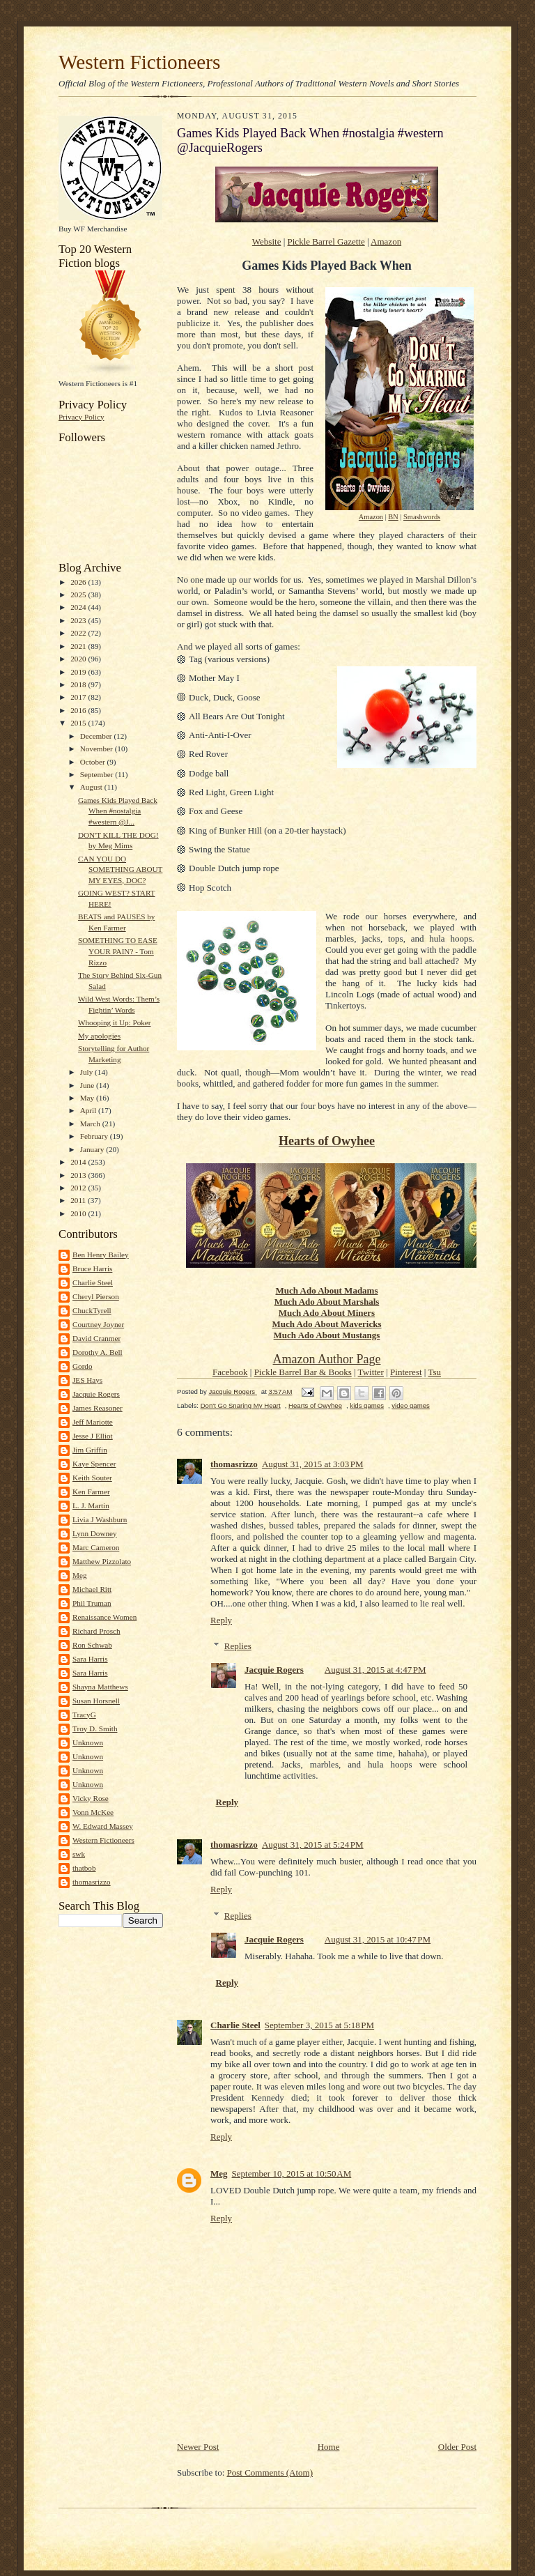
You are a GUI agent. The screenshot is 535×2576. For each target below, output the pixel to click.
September (98, 774)
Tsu (434, 1372)
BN (393, 517)
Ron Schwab (92, 1645)
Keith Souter (92, 1477)
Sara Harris (90, 1659)
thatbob (84, 1868)
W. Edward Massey (102, 1826)
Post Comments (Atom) (270, 2472)
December (97, 736)
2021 (79, 646)
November (97, 748)
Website (266, 241)
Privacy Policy (81, 417)
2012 (79, 1187)
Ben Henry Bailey (100, 1254)
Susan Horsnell (96, 1700)
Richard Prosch (96, 1631)
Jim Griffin (89, 1450)
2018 (79, 684)
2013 (79, 1175)
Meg (79, 1575)
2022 (79, 633)
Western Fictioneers (139, 62)
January (93, 1149)
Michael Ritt (91, 1589)
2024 (79, 607)
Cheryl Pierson (95, 1296)
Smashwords (421, 517)
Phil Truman (91, 1603)
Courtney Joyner (98, 1324)
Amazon (386, 241)
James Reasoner (97, 1408)
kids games (367, 1405)
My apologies (99, 1036)
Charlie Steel (92, 1282)
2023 (79, 620)
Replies (237, 1646)
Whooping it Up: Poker (114, 1022)
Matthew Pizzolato (101, 1561)
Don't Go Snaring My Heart (241, 1405)
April (89, 1110)
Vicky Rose (90, 1798)
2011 (79, 1200)
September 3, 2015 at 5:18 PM (319, 2025)
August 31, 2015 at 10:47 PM (378, 1939)
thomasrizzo (91, 1882)
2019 (79, 672)
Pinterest (406, 1372)
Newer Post (198, 2446)
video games (410, 1405)
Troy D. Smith (94, 1728)
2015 (79, 723)
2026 (79, 582)
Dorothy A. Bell (97, 1352)
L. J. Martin (90, 1505)
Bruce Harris (92, 1268)
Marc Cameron (95, 1547)
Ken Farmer (91, 1491)
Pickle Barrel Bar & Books (303, 1372)
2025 (79, 594)
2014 (79, 1162)
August (92, 787)
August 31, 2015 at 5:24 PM (313, 1844)
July (87, 1072)
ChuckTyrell (91, 1310)
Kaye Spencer (94, 1463)
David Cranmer (96, 1338)
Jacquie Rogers (96, 1394)
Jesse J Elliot (92, 1436)
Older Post (457, 2446)
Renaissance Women (104, 1617)
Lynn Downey (94, 1533)
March (91, 1123)
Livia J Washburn (99, 1519)
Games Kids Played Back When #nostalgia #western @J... (117, 811)
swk (78, 1854)
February (95, 1136)
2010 (79, 1213)
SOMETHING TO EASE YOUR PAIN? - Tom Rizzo (117, 951)
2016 (79, 710)
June (88, 1085)
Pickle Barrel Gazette (326, 241)
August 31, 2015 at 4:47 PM (375, 1669)
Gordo (82, 1366)
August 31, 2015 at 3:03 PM (313, 1464)
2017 (79, 697)
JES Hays (87, 1380)
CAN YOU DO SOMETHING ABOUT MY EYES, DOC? (120, 869)
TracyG (84, 1714)
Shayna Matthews (100, 1686)
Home (329, 2446)
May (88, 1098)
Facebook (230, 1372)
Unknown (87, 1742)
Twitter (371, 1372)
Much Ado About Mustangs (327, 1335)
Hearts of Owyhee (327, 1141)
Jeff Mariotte (92, 1422)
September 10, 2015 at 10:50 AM (292, 2173)
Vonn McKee (93, 1812)
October (93, 762)
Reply (221, 1620)
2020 (79, 658)
